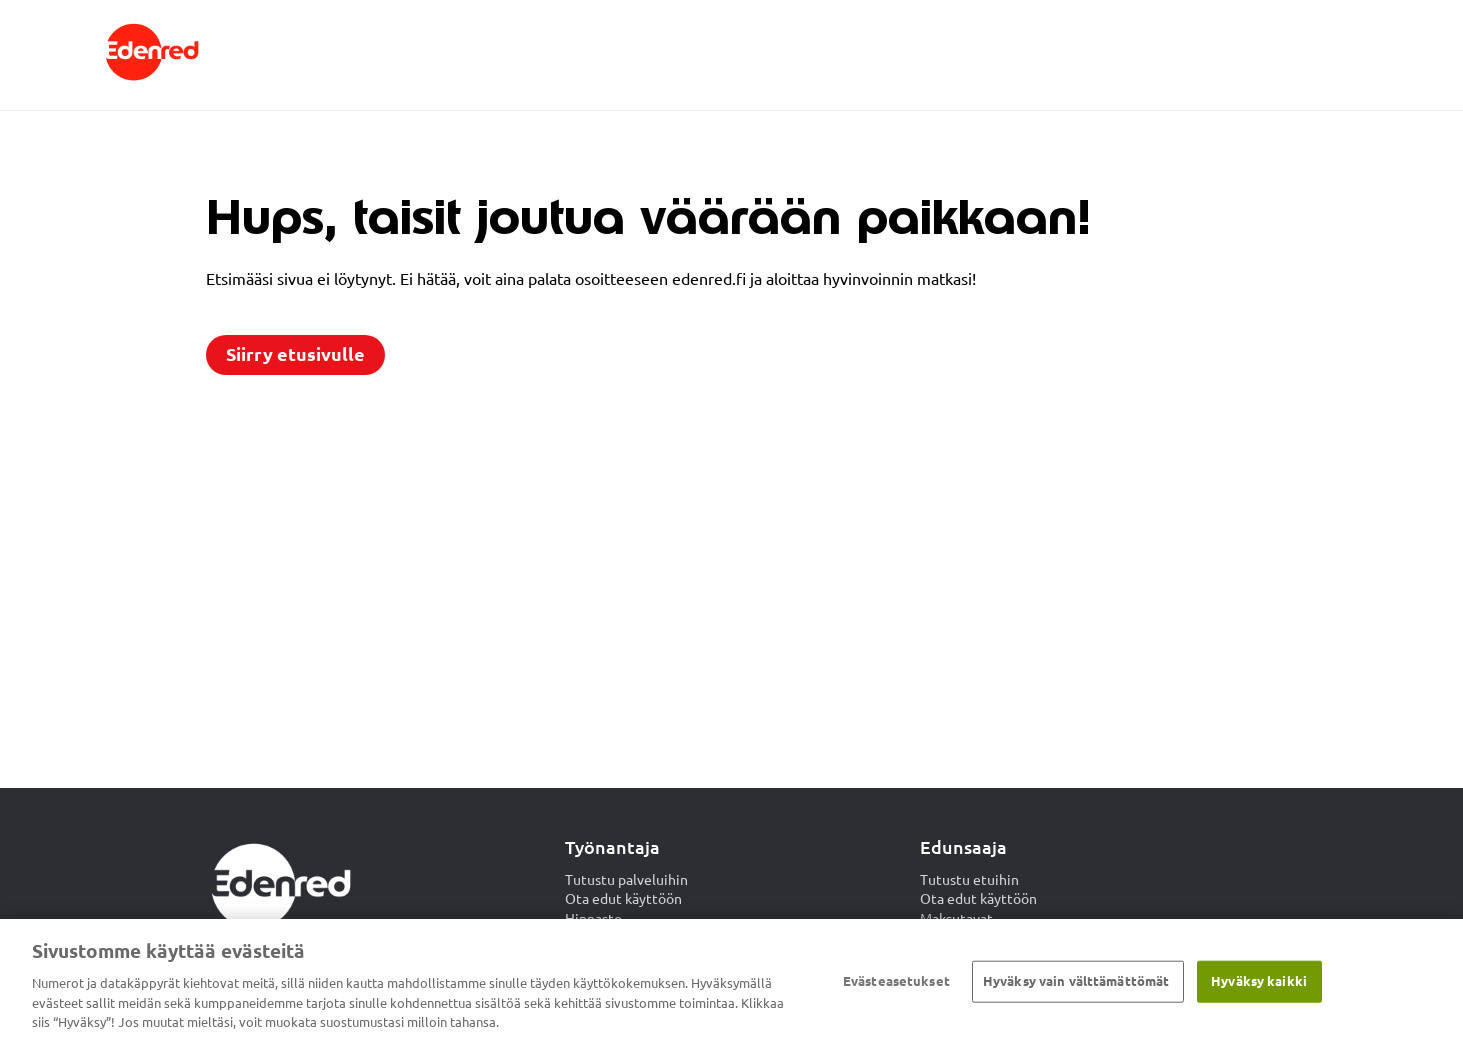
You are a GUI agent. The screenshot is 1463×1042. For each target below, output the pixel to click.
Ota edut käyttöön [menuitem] (623, 899)
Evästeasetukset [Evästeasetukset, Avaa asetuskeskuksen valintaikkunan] (896, 981)
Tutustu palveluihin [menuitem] (626, 880)
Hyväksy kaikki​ (1259, 981)
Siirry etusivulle (295, 354)
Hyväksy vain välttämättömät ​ (1078, 981)
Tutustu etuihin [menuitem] (969, 880)
